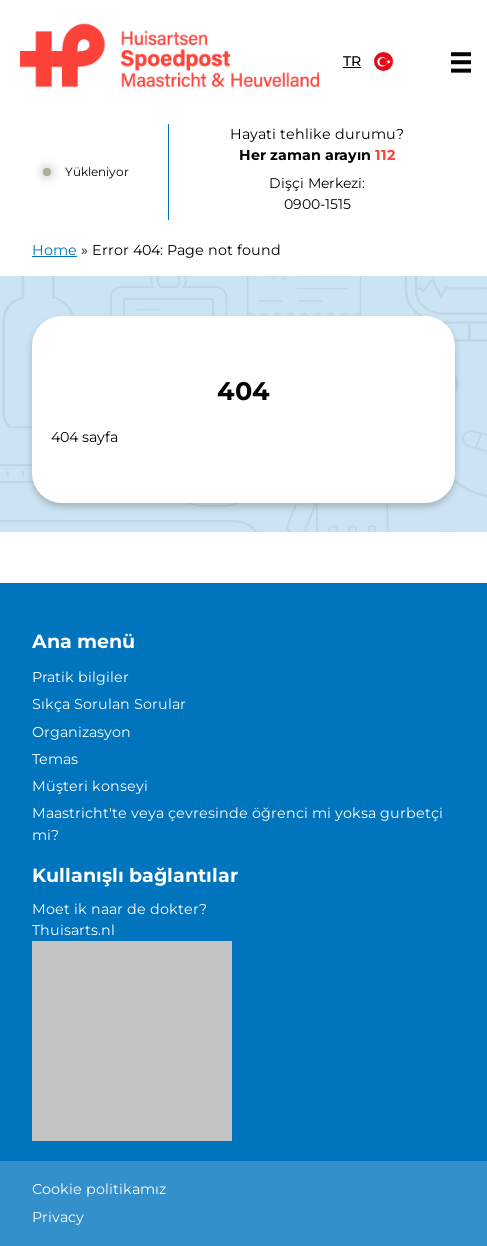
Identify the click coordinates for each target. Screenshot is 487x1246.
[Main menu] (461, 62)
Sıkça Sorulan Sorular (109, 704)
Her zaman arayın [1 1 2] (317, 155)
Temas (55, 759)
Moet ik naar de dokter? (119, 909)
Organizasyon (81, 732)
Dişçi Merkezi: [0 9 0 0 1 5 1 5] (317, 194)
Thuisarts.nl (73, 930)
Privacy (58, 1217)
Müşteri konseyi (90, 786)
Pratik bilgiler (80, 677)
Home (54, 250)
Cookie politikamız (99, 1189)
